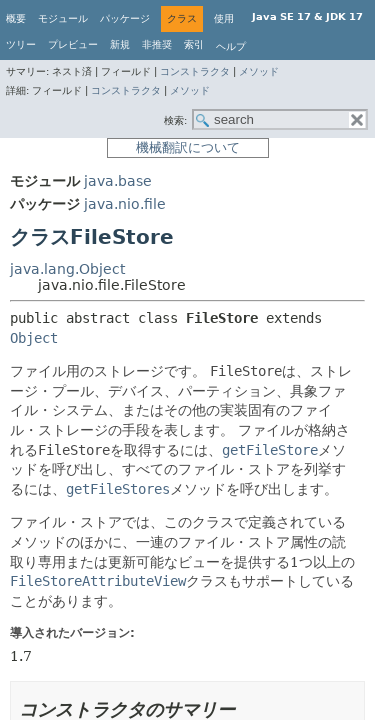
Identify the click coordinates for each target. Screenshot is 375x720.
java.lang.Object (67, 269)
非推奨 (157, 44)
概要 (16, 18)
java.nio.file (125, 204)
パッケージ (125, 18)
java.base (118, 181)
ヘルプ (231, 46)
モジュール (63, 18)
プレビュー (73, 44)
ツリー (21, 44)
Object (34, 338)
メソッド (259, 71)
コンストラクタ (195, 71)
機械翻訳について (188, 147)
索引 (194, 44)
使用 (224, 18)
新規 (120, 44)
